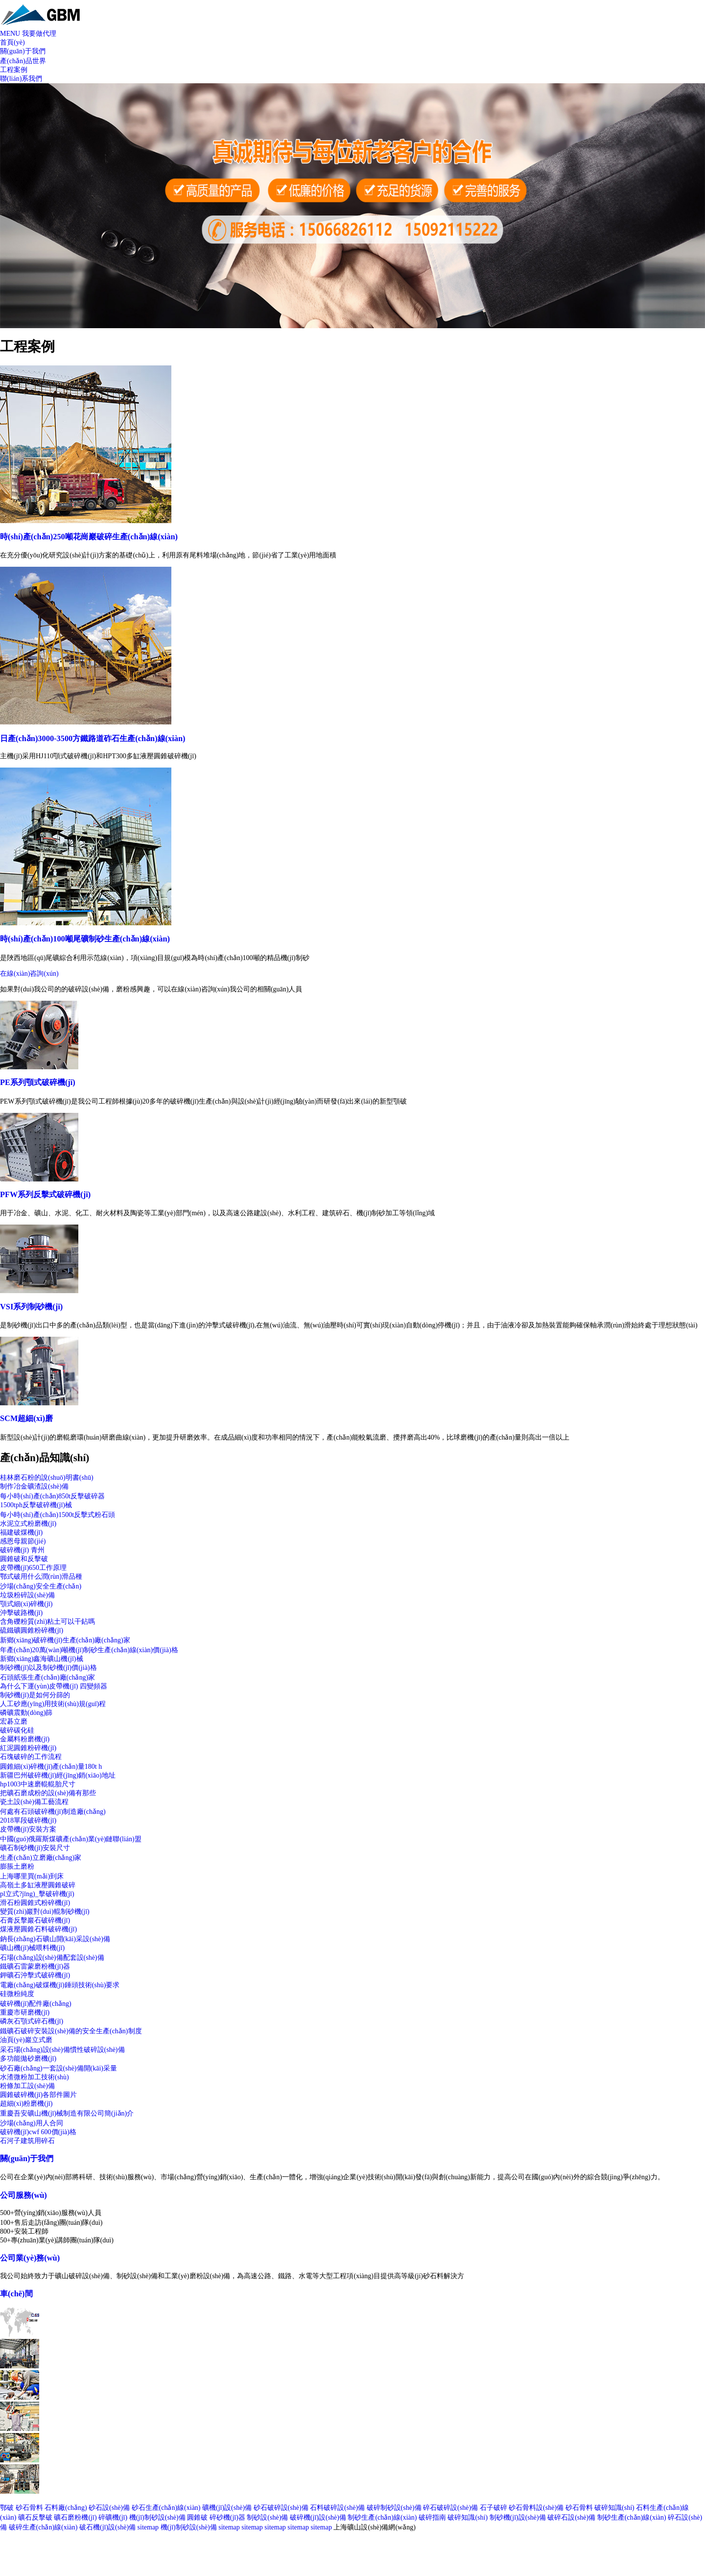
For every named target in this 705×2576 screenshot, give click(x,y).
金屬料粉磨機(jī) (24, 1739)
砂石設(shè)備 (109, 2507)
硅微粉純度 (17, 1994)
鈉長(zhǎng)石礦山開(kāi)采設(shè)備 (55, 1939)
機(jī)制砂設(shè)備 (157, 2517)
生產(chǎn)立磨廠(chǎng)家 (40, 1857)
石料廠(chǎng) (66, 2507)
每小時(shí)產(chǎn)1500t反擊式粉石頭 (57, 1514)
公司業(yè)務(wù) (30, 2258)
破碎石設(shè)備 (571, 2517)
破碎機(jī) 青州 (22, 1550)
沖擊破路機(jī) (21, 1612)
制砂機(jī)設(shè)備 (518, 2517)
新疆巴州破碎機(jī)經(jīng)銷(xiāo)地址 (58, 1775)
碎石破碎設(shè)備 (450, 2507)
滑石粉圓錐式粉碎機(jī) (35, 1902)
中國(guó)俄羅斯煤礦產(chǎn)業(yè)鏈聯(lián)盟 (70, 1839)
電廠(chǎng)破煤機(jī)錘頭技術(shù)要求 (59, 1985)
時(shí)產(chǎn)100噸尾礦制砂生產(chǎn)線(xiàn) (85, 938)
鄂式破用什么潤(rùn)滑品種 (41, 1576)
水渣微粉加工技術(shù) (34, 2077)
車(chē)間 (16, 2293)
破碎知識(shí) (614, 2507)
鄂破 (7, 2507)
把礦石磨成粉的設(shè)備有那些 (48, 1793)
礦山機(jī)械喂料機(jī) (32, 1947)
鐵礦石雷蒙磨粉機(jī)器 (35, 1966)
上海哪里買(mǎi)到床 (32, 1876)
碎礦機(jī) (112, 2517)
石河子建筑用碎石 (27, 2140)
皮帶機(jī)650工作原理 (33, 1567)
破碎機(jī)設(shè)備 (318, 2517)
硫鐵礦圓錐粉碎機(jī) (31, 1630)
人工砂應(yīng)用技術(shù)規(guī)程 (53, 1704)
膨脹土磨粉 (17, 1866)
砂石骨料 (29, 2507)
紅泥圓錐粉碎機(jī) (28, 1748)
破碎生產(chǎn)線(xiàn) (43, 2527)
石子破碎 (493, 2507)
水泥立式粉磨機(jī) (28, 1523)
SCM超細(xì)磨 (26, 1418)
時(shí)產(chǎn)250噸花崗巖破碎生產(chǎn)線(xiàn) (89, 536)
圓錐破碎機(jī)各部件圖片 (38, 2094)
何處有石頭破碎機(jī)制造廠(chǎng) (53, 1811)
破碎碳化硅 (17, 1730)
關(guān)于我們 (26, 2158)
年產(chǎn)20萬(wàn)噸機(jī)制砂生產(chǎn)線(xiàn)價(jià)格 (89, 1650)
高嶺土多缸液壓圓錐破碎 (37, 1885)
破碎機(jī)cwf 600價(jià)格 (38, 2132)
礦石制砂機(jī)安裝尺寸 (35, 1848)
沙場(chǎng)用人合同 (31, 2123)
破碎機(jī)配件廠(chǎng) (35, 2003)
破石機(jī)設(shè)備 (107, 2527)
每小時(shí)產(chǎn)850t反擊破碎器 (52, 1496)
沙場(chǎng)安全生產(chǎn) (40, 1586)
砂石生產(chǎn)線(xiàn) (166, 2507)
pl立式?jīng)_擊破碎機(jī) (37, 1894)
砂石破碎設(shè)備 (281, 2507)
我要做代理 (39, 33)
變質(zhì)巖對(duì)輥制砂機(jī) (45, 1911)
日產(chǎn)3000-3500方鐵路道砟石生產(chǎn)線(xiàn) (93, 738)
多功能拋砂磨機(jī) (28, 2058)
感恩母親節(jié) (23, 1541)
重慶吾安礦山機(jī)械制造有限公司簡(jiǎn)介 (67, 2113)
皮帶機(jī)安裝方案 (28, 1829)
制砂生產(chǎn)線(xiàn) (382, 2517)
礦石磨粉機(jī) (75, 2517)
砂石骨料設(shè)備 (536, 2507)
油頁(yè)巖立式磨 (26, 2040)
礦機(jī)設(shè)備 (227, 2507)
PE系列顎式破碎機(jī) (37, 1082)
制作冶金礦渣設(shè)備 (34, 1486)
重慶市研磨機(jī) (24, 2012)
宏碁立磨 (13, 1721)
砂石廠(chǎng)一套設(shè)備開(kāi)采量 (58, 2068)
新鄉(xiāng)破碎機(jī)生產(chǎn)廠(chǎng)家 (65, 1640)
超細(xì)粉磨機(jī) (26, 2103)
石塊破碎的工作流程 (31, 1756)
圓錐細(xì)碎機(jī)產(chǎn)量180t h (51, 1766)
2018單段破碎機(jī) (28, 1820)
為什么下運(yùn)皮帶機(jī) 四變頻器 (53, 1686)
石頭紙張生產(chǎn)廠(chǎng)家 (47, 1677)
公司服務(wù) (23, 2195)
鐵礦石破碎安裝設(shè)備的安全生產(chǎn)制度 (71, 2031)
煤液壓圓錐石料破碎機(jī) (38, 1929)
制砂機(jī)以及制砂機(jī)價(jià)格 (48, 1667)
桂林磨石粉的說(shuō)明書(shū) (47, 1477)
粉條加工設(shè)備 (27, 2086)
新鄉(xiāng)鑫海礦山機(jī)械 (41, 1658)
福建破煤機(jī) (21, 1532)
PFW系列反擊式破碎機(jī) (45, 1194)
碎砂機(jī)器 (227, 2517)
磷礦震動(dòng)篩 (26, 1712)
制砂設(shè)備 (267, 2517)
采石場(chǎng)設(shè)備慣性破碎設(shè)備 (62, 2049)
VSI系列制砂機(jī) (31, 1306)
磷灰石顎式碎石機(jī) (31, 2021)
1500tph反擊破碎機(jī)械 (36, 1505)
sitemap (148, 2527)
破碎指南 (432, 2517)
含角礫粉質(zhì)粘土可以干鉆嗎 (47, 1621)
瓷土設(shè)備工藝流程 (34, 1802)
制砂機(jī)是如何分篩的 (35, 1695)
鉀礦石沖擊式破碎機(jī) (35, 1975)
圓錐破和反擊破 (24, 1559)
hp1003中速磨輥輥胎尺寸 (37, 1784)
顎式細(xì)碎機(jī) (26, 1604)
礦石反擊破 (35, 2517)
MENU (10, 33)
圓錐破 (197, 2517)
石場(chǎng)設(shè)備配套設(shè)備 (52, 1957)
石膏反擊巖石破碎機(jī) (35, 1920)
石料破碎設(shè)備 (337, 2507)
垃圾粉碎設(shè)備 (27, 1595)
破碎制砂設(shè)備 (394, 2507)
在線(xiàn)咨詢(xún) (29, 973)
